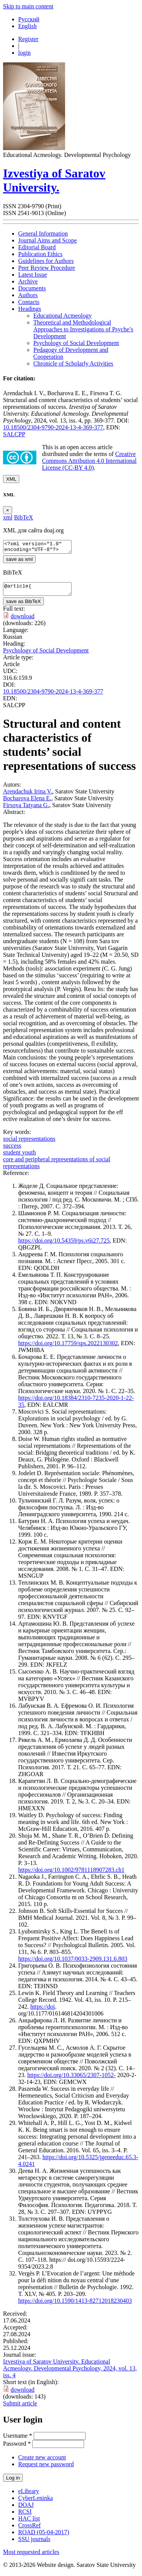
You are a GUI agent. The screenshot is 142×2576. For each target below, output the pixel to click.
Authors (28, 295)
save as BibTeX (23, 606)
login (24, 52)
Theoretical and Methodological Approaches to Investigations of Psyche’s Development (83, 329)
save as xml (19, 561)
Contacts (28, 302)
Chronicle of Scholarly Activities (73, 363)
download (22, 620)
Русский (28, 19)
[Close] (7, 510)
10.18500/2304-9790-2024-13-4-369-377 (53, 427)
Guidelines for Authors (46, 261)
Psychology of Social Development (76, 343)
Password (17, 2448)
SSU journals (34, 2543)
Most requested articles (31, 2556)
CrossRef (29, 2530)
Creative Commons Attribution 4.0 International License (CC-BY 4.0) (89, 461)
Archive (28, 281)
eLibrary (28, 2495)
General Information (43, 233)
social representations (29, 1143)
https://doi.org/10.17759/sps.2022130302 (68, 1347)
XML (11, 479)
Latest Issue (32, 274)
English (27, 26)
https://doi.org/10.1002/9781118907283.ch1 (71, 1874)
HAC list (29, 2523)
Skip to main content (28, 6)
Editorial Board (37, 247)
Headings (29, 309)
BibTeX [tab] (23, 517)
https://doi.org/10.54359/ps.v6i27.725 (64, 1245)
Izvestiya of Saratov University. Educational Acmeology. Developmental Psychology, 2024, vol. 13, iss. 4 (70, 2373)
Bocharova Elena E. (27, 803)
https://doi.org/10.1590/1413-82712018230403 (75, 2305)
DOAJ (26, 2509)
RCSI (25, 2516)
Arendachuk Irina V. (27, 796)
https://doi (42, 2011)
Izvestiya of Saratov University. (54, 180)
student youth (19, 1157)
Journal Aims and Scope (47, 240)
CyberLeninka (35, 2502)
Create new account (42, 2462)
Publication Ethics (40, 254)
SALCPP (14, 434)
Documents (32, 288)
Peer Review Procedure (46, 267)
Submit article (20, 2408)
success (12, 1150)
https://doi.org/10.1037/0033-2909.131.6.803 (72, 1963)
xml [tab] (7, 517)
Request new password (46, 2468)
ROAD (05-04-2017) (43, 2536)
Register (28, 39)
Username (17, 2440)
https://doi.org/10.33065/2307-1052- (71, 2079)
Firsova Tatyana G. (26, 809)
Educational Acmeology (62, 315)
